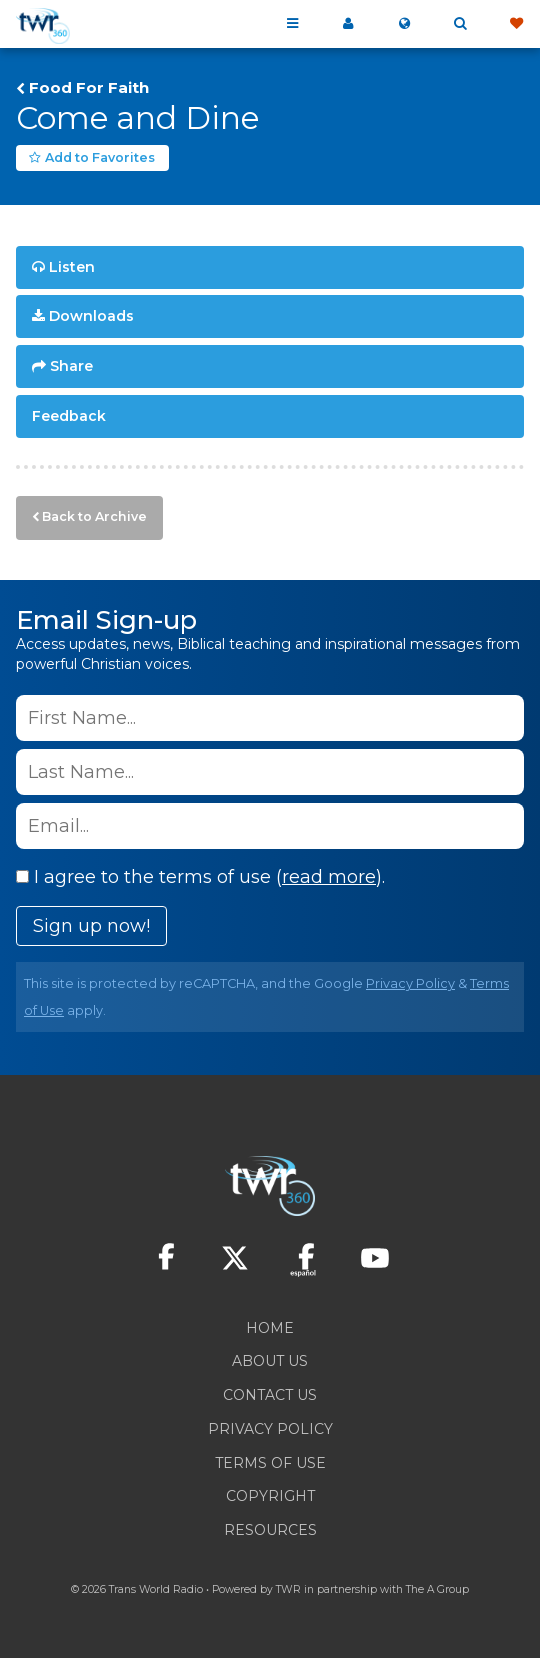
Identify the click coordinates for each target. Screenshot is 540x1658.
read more (329, 877)
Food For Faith (89, 88)
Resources (270, 1530)
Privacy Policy (410, 983)
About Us (270, 1361)
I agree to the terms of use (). (200, 877)
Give (516, 24)
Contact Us (270, 1395)
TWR (288, 1589)
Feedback (69, 416)
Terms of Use (270, 1463)
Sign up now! (91, 926)
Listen (72, 267)
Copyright (270, 1496)
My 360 (348, 24)
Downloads (91, 316)
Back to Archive (94, 516)
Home (270, 1328)
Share (71, 366)
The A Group (437, 1589)
